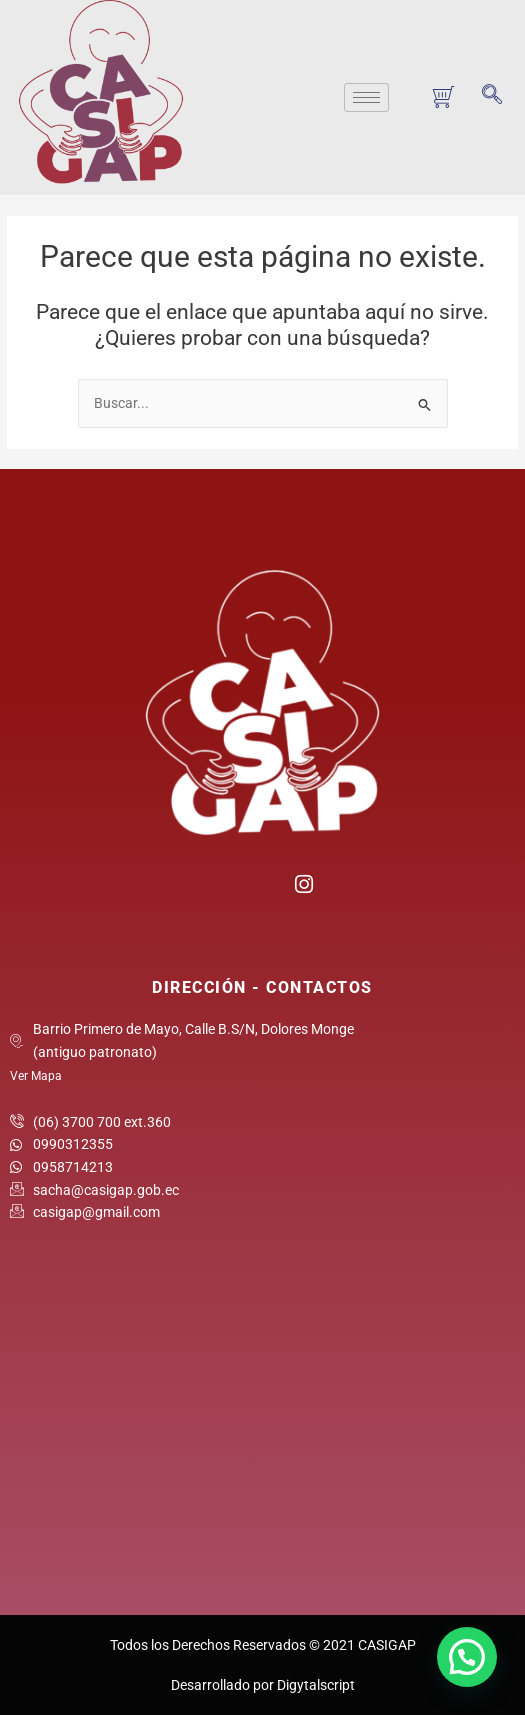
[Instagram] (302, 881)
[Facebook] (222, 890)
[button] (467, 1657)
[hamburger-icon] (366, 97)
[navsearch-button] (492, 95)
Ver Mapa (36, 1076)
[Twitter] (262, 890)
